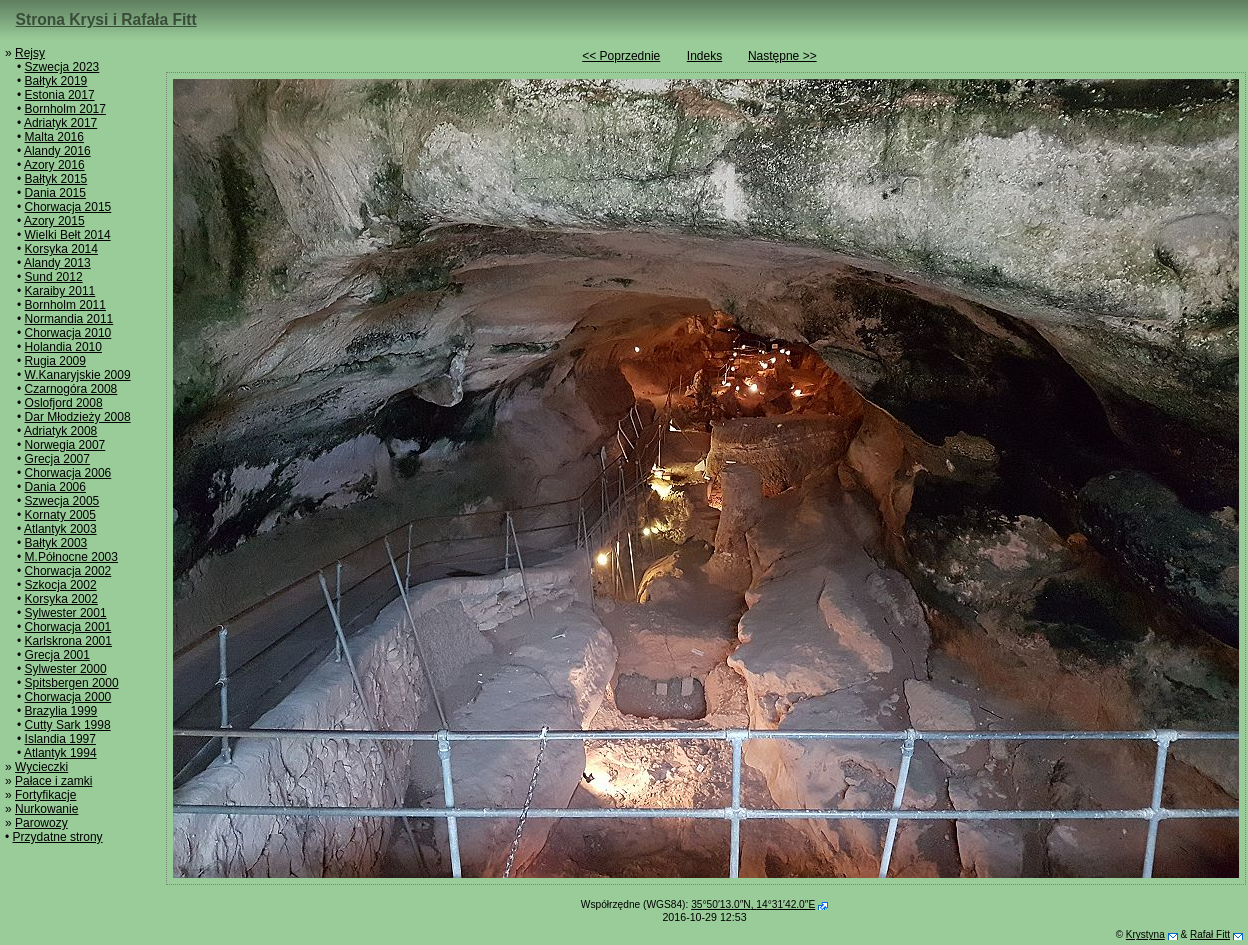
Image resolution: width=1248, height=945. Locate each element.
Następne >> (782, 56)
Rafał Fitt (1210, 934)
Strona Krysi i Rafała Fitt (106, 19)
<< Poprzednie (621, 56)
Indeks (704, 56)
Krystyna (1145, 934)
